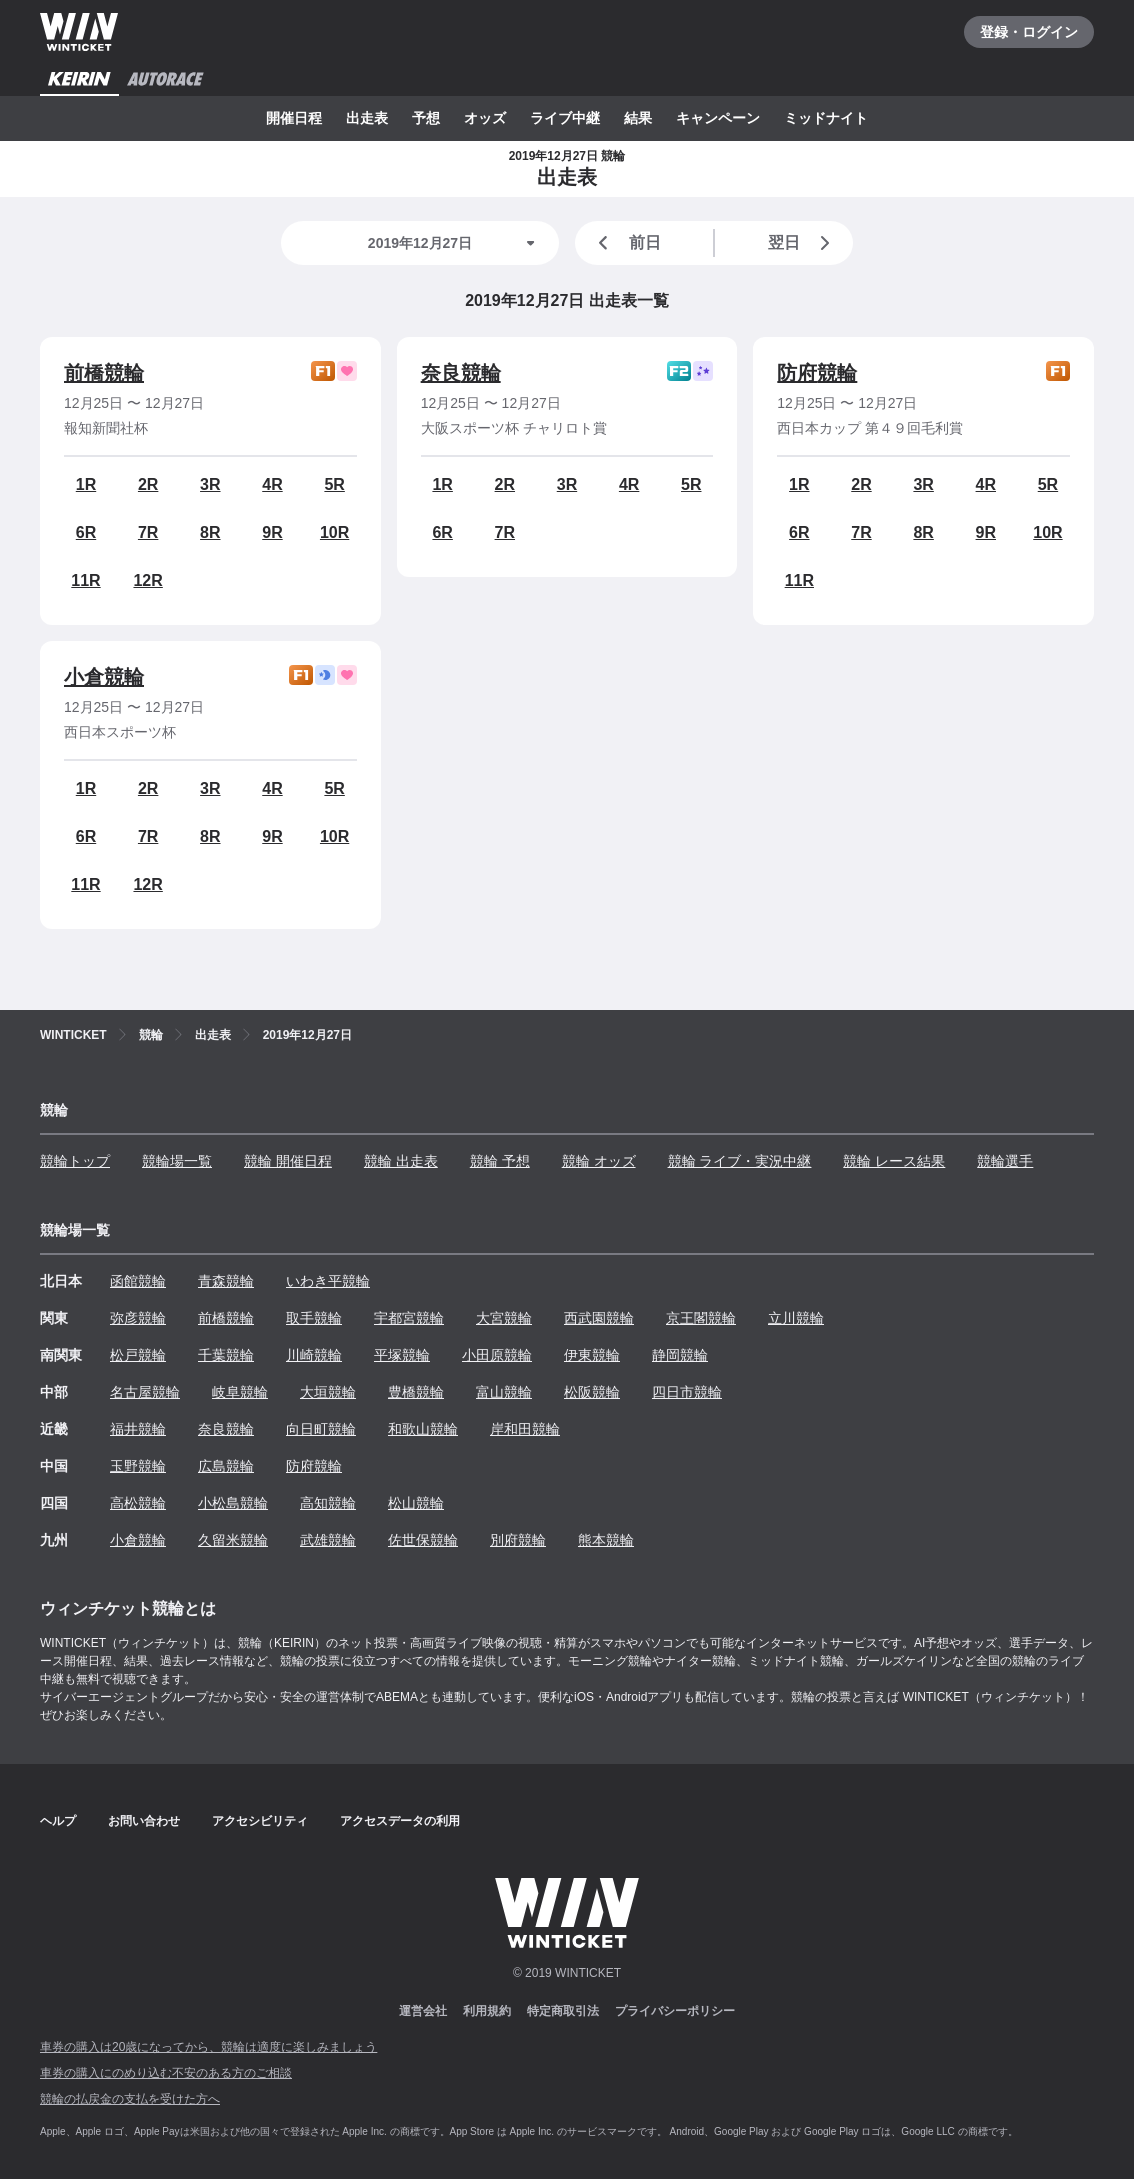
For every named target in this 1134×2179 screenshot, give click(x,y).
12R (147, 580)
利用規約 (487, 2011)
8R (210, 532)
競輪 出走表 (401, 1161)
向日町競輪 (321, 1429)
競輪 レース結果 (894, 1161)
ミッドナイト (826, 118)
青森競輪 (226, 1281)
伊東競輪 (592, 1355)
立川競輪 (796, 1318)
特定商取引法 (563, 2011)
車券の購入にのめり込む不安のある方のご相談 (166, 2073)
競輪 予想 (500, 1161)
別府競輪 (518, 1540)
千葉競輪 (226, 1355)
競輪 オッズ (599, 1161)
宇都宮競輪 (409, 1318)
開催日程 (294, 118)
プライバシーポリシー (675, 2011)
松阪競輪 (592, 1392)
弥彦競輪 (138, 1318)
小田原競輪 (497, 1355)
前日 (626, 243)
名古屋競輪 (145, 1392)
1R (86, 484)
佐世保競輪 (423, 1540)
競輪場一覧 (177, 1161)
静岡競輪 (680, 1355)
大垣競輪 (328, 1392)
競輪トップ (75, 1161)
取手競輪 (314, 1318)
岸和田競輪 (525, 1429)
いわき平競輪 (328, 1281)
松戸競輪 (138, 1355)
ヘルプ (58, 1821)
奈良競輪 (461, 373)
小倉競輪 (104, 677)
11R (85, 580)
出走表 (367, 118)
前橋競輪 (104, 373)
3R (210, 484)
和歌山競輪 (423, 1429)
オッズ (485, 118)
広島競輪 (226, 1466)
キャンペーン (718, 118)
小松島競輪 (233, 1503)
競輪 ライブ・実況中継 (740, 1161)
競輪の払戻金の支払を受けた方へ (130, 2099)
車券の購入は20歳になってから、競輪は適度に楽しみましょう (208, 2047)
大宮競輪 (504, 1318)
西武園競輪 (599, 1318)
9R (272, 532)
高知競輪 (328, 1503)
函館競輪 (138, 1281)
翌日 (803, 243)
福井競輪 (138, 1429)
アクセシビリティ (260, 1821)
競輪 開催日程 (288, 1161)
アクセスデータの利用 (400, 1821)
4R (272, 484)
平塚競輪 (402, 1355)
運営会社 (423, 2011)
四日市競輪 (687, 1392)
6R (86, 532)
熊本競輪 (606, 1540)
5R (334, 484)
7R (148, 532)
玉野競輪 (138, 1466)
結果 (638, 118)
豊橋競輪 (416, 1392)
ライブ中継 (565, 118)
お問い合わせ (144, 1821)
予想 (426, 118)
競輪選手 (1005, 1161)
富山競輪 (504, 1392)
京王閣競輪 (701, 1318)
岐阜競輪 (240, 1392)
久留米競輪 (233, 1540)
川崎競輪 (314, 1355)
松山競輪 (416, 1503)
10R (334, 532)
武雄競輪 (328, 1540)
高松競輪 (138, 1503)
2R (148, 484)
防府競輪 (817, 373)
